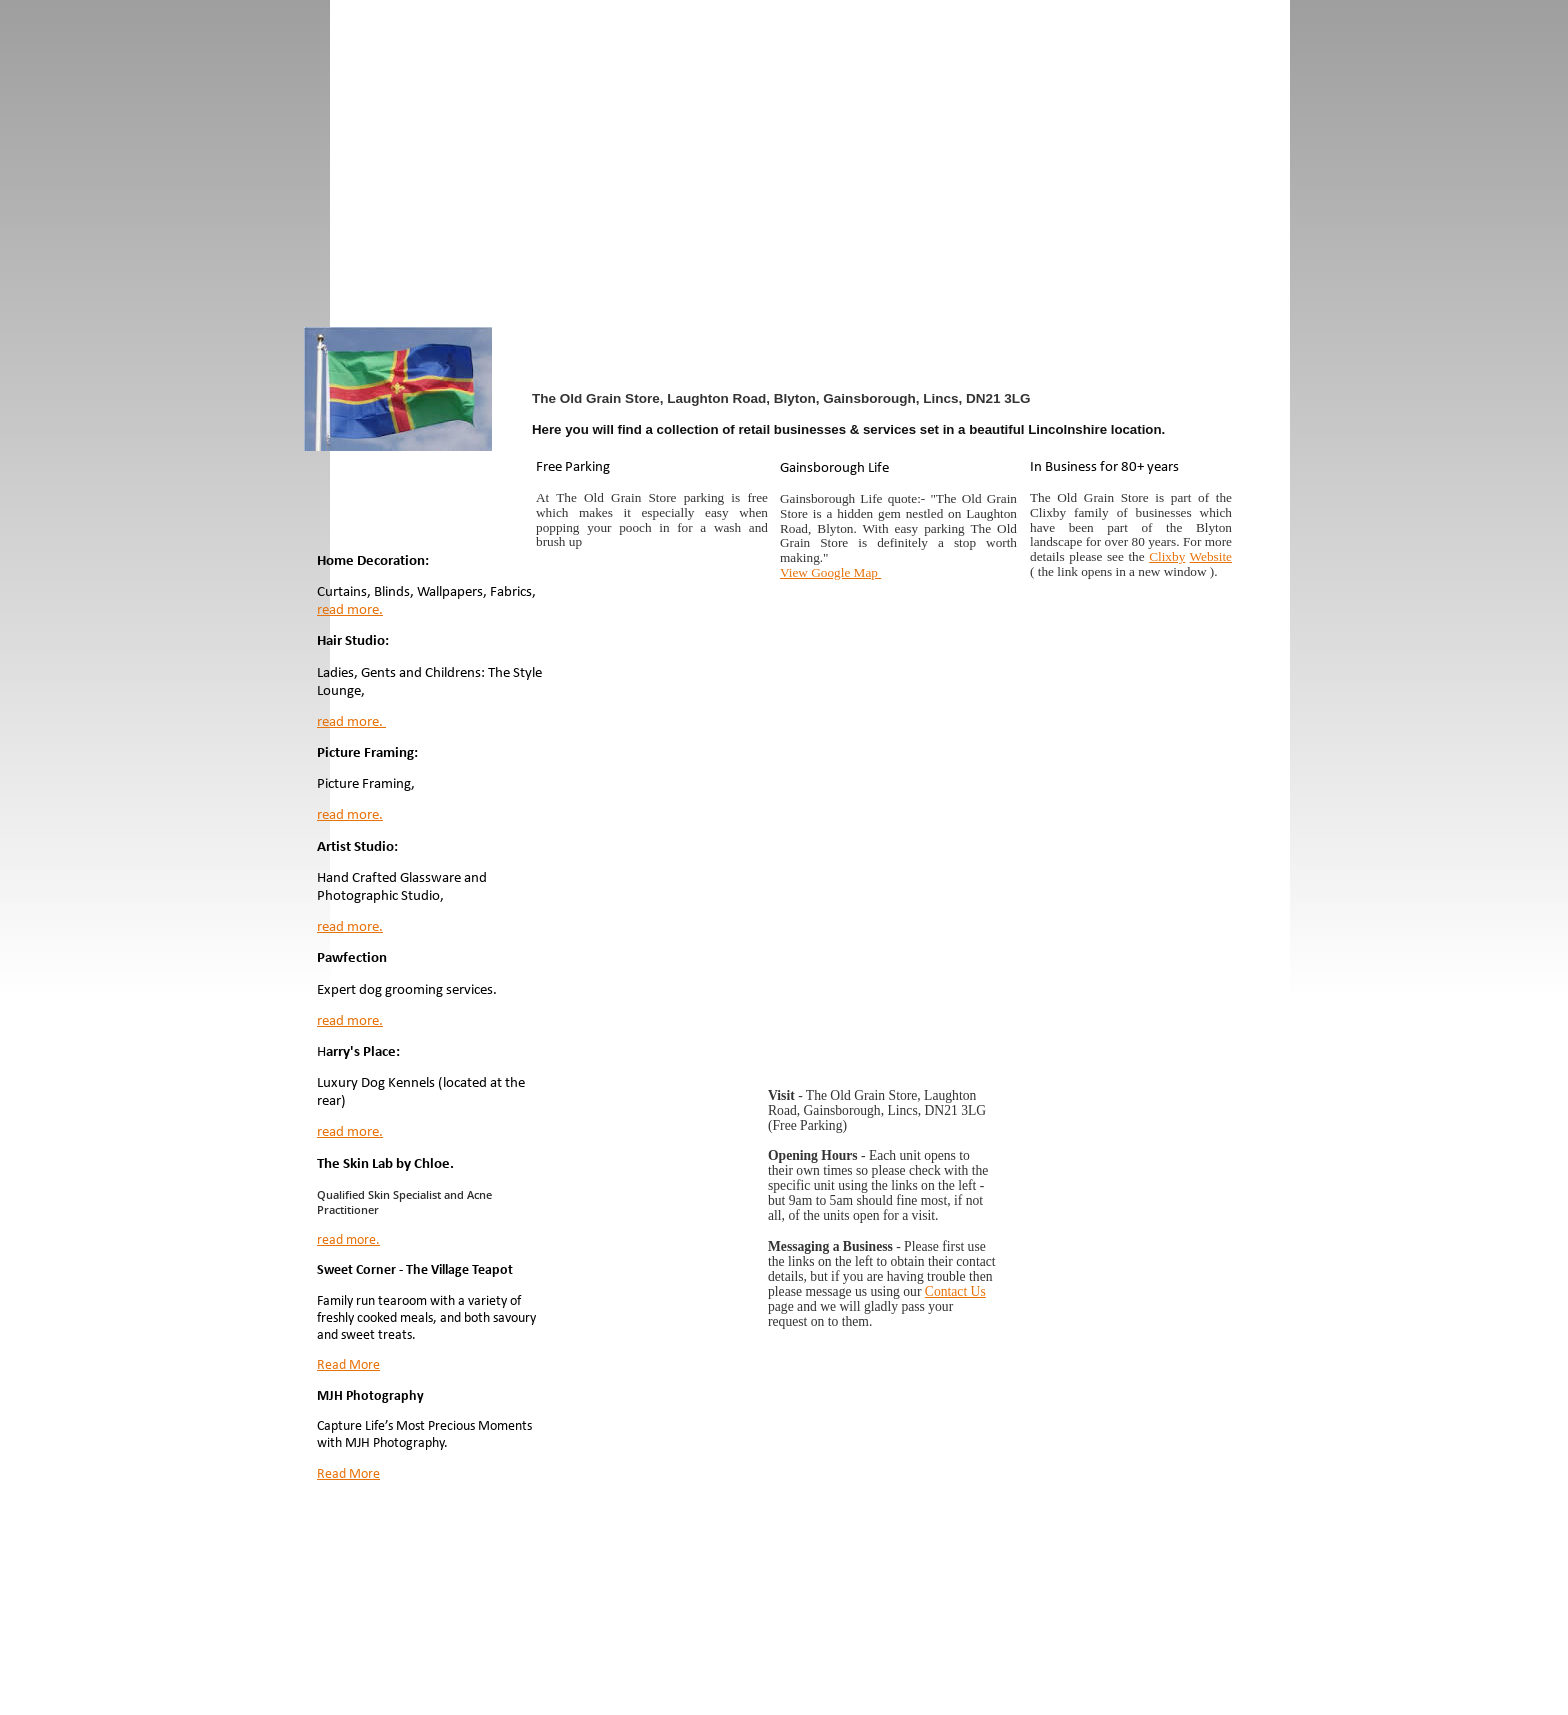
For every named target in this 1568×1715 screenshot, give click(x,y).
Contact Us (955, 1291)
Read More (348, 1365)
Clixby (1167, 556)
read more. (350, 610)
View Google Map (830, 572)
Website (1211, 556)
